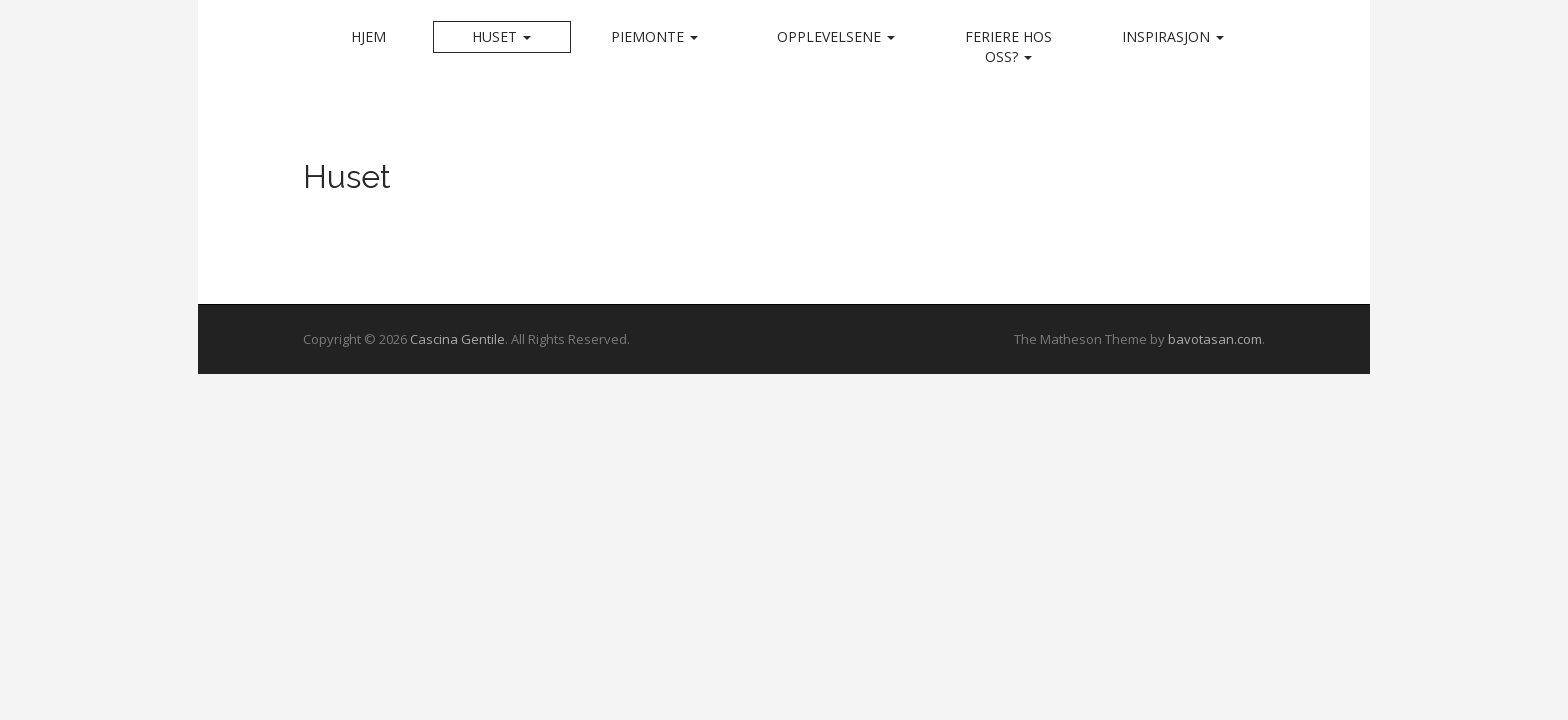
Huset (501, 36)
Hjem (368, 36)
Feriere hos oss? (1008, 46)
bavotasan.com (1215, 339)
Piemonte (654, 36)
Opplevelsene (836, 36)
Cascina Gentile (457, 339)
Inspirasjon (1173, 36)
